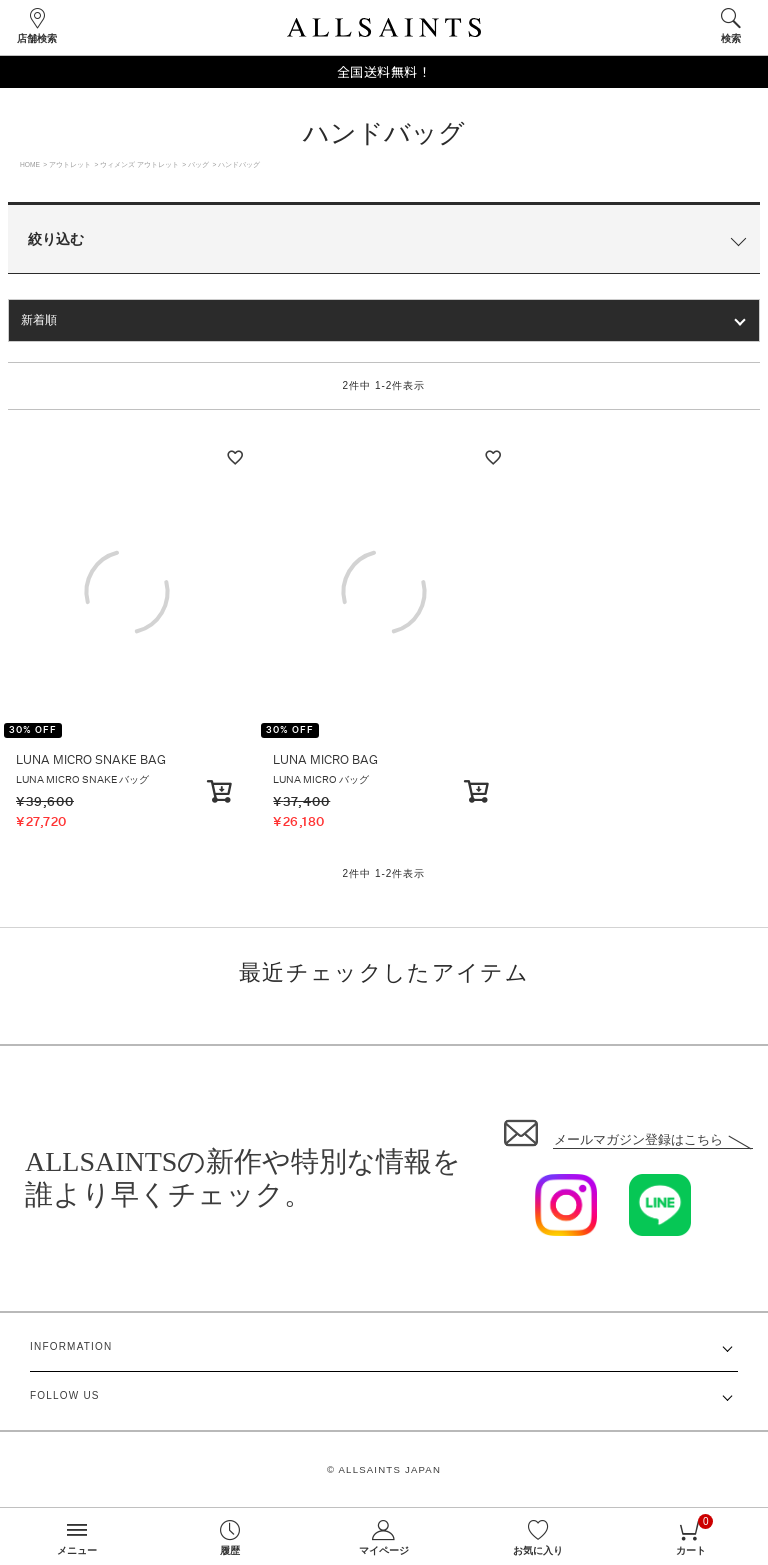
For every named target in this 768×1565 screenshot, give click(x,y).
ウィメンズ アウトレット (139, 164)
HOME (30, 164)
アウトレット (70, 164)
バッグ (198, 164)
